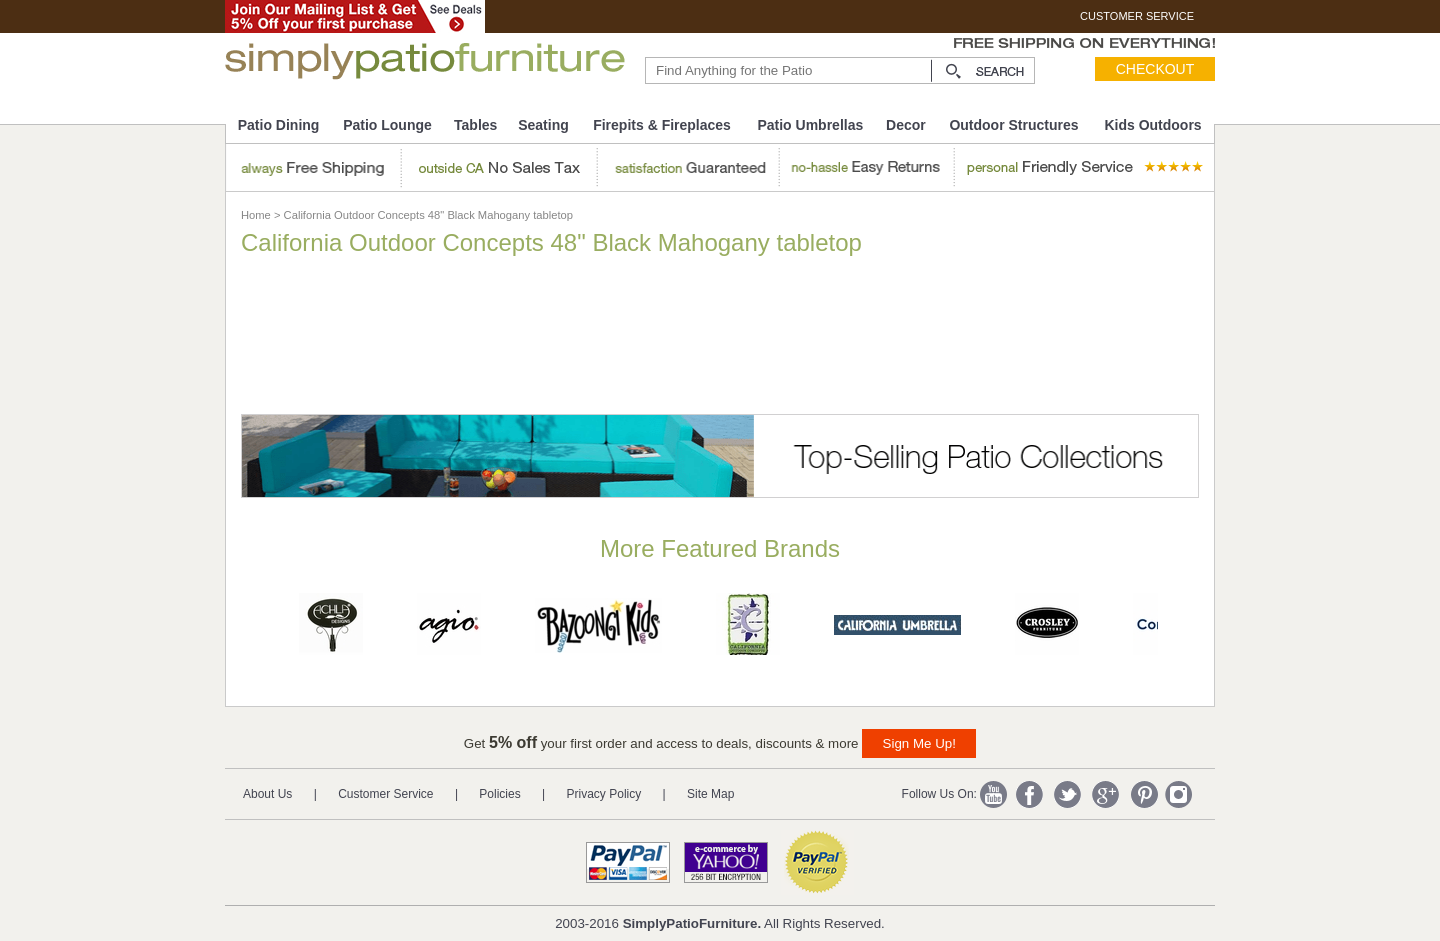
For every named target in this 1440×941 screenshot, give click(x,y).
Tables (475, 125)
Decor (906, 125)
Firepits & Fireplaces (662, 125)
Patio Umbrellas (810, 125)
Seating (543, 125)
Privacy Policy (604, 794)
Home (256, 215)
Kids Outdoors (1152, 125)
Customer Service (385, 794)
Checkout (1155, 69)
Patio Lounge (387, 125)
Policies (499, 794)
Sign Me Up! (919, 743)
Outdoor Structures (1013, 125)
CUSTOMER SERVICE (1137, 16)
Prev (249, 629)
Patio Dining (279, 125)
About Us (267, 794)
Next (1193, 629)
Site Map (710, 794)
